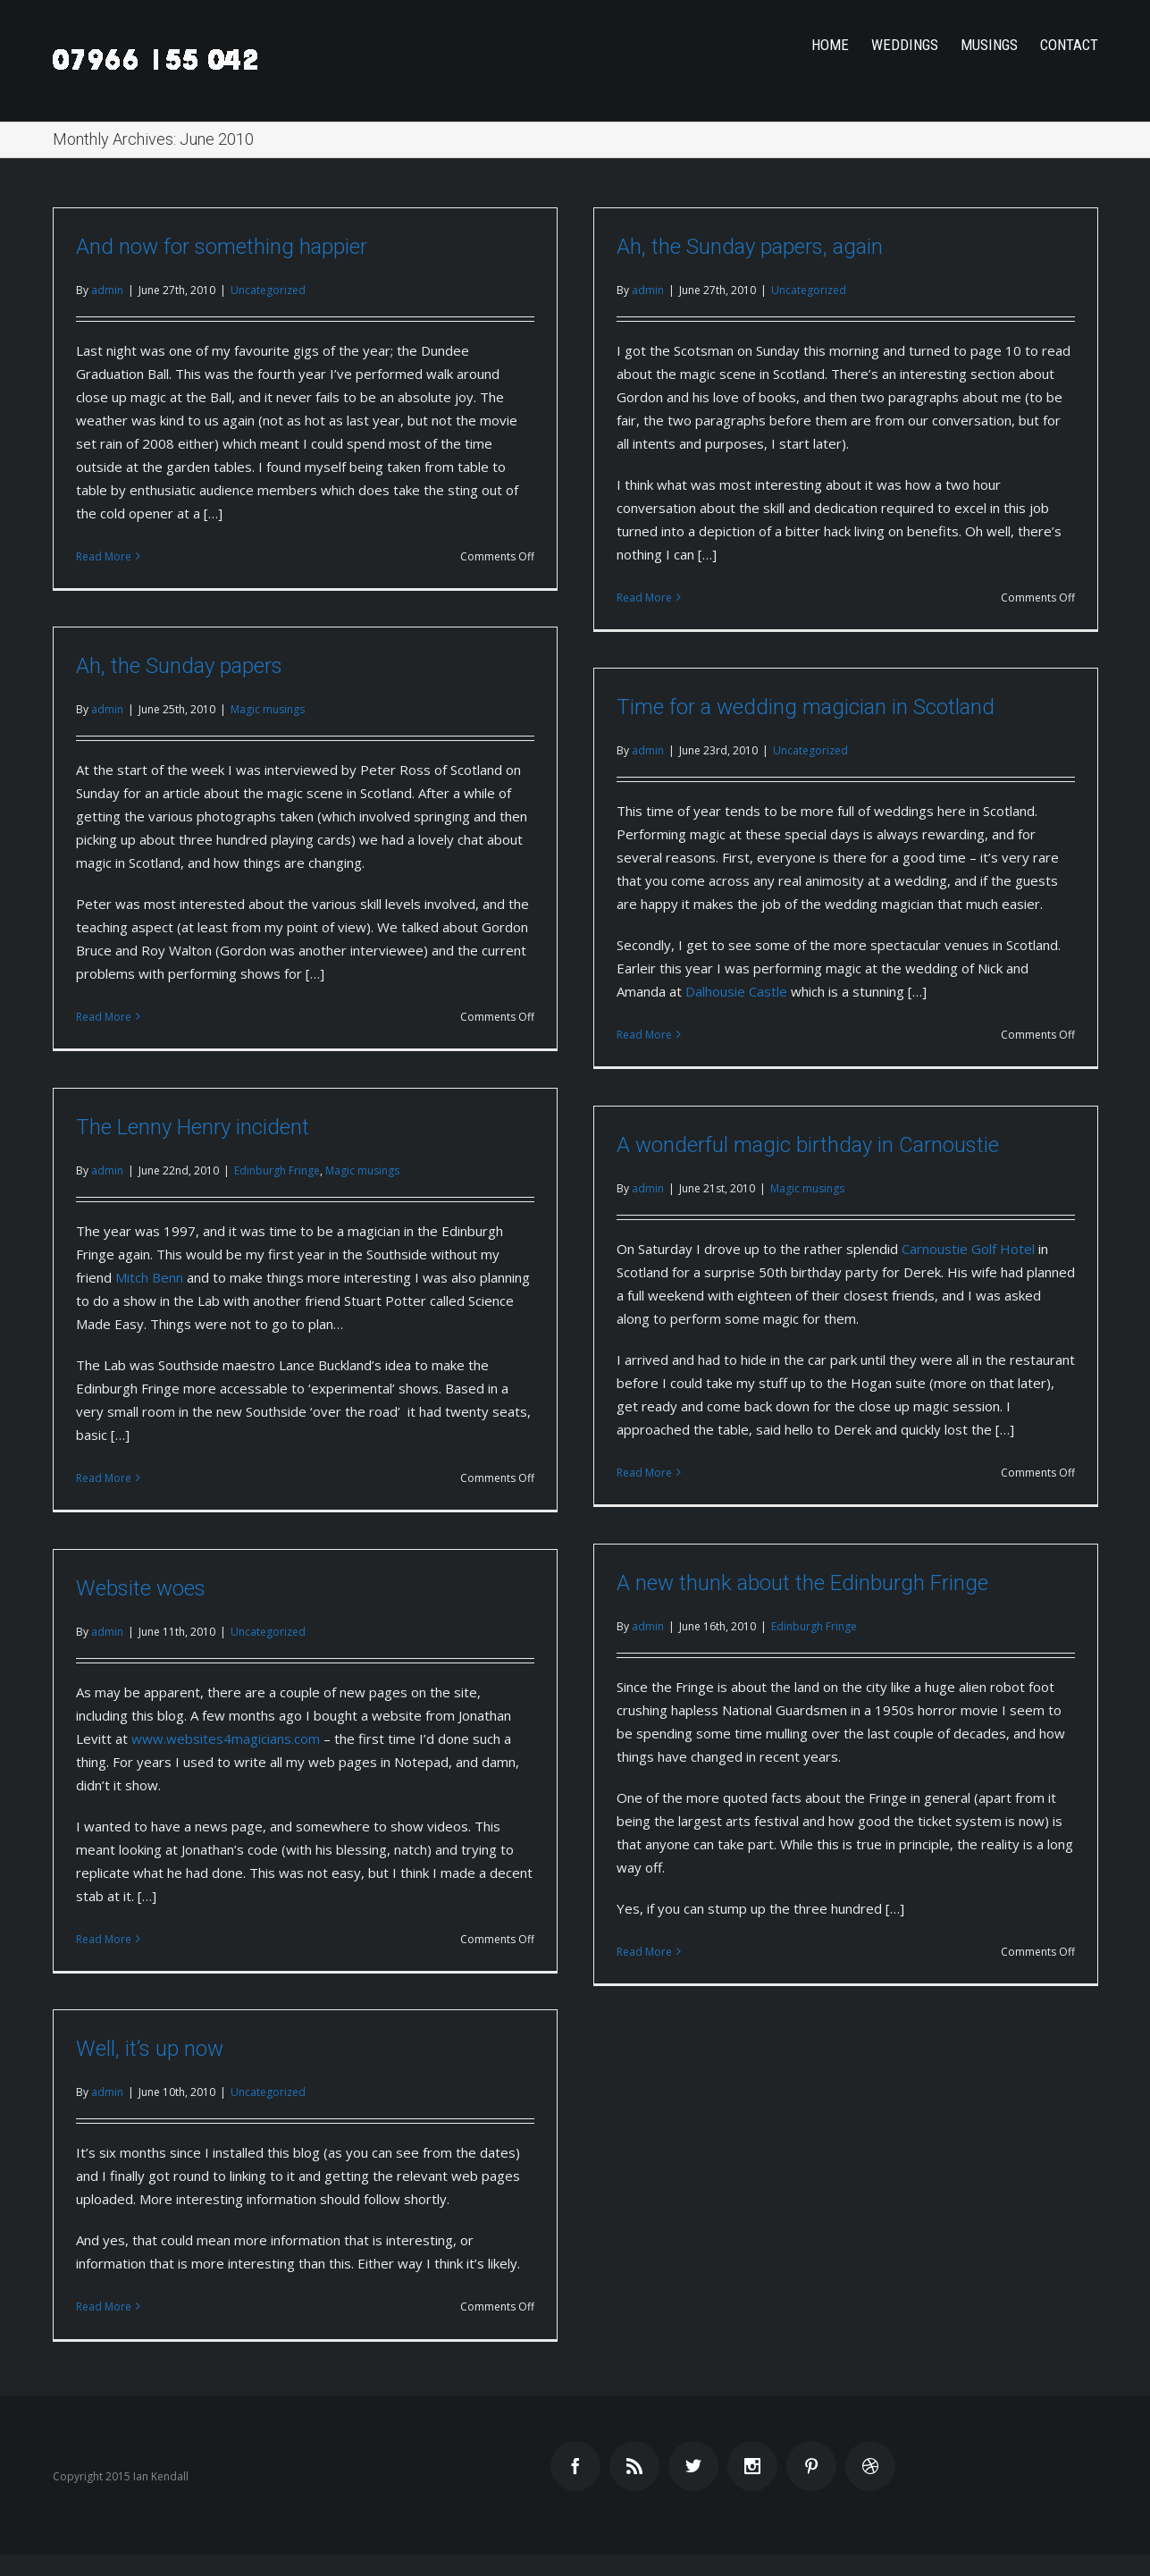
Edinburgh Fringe (277, 1170)
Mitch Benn (149, 1277)
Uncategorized (268, 290)
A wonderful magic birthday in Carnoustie (808, 1145)
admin (107, 290)
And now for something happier (221, 246)
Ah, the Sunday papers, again (750, 246)
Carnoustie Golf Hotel (968, 1249)
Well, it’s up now (149, 2048)
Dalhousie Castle (736, 991)
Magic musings (268, 709)
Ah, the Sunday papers (179, 665)
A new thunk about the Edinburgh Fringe (802, 1582)
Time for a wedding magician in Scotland (806, 707)
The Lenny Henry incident (192, 1127)
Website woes (141, 1588)
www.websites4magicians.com (225, 1738)
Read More (103, 556)
